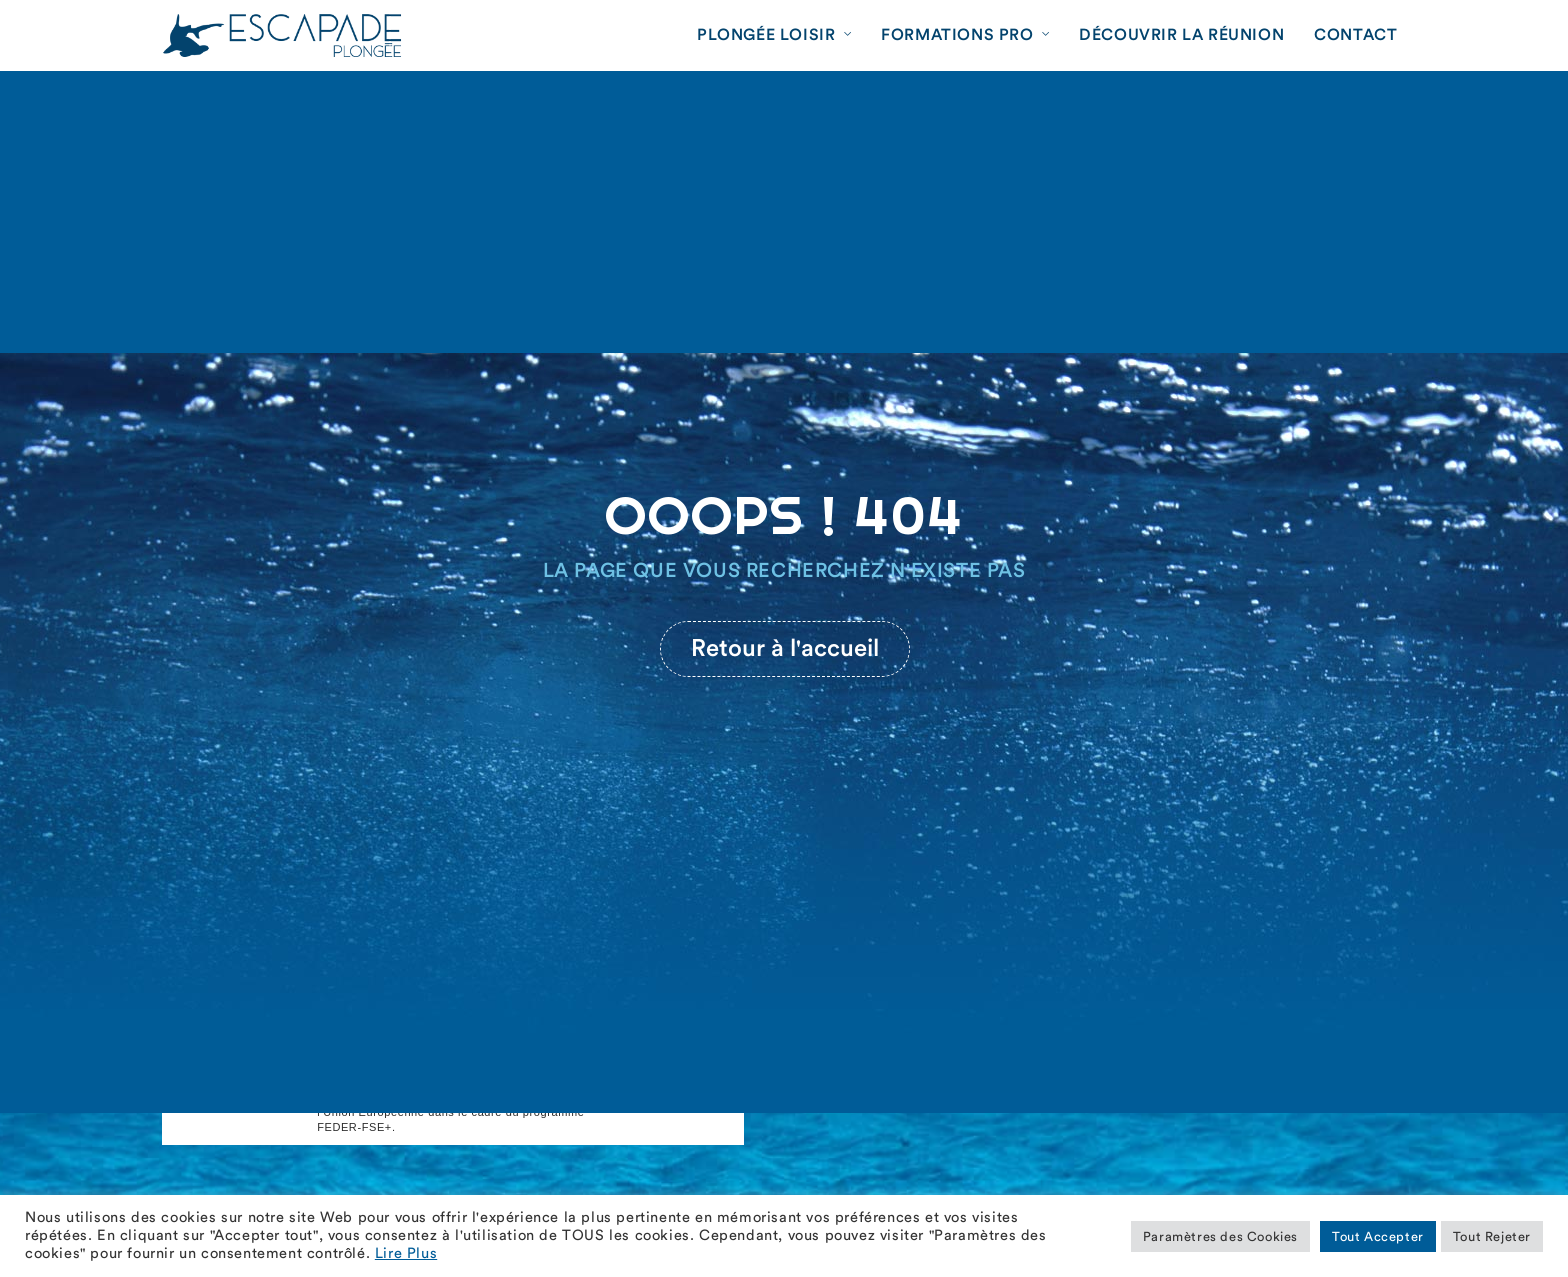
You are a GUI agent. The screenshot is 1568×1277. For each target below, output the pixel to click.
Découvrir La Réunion (1181, 35)
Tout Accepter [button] (1378, 1236)
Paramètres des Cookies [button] (1220, 1236)
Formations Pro (957, 35)
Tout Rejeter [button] (1492, 1236)
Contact (1355, 35)
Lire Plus (406, 1253)
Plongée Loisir (766, 35)
